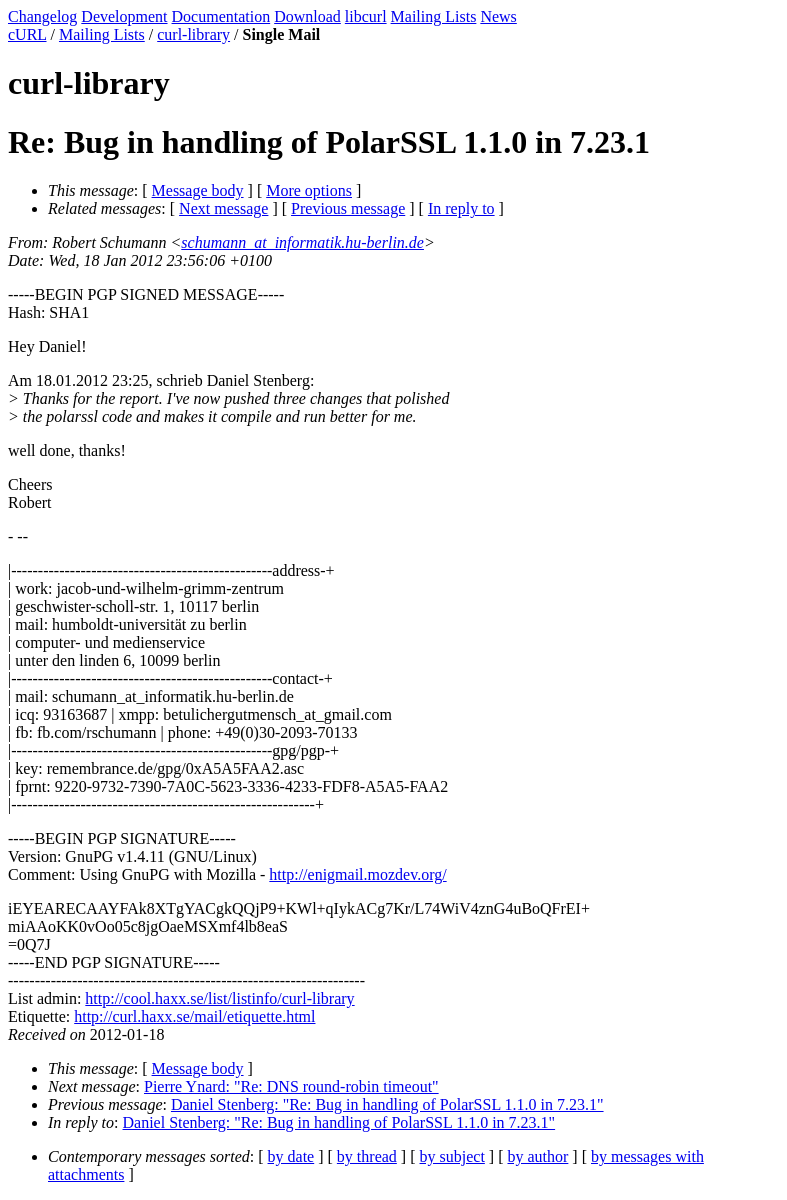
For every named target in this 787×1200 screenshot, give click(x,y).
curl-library (193, 34)
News (498, 16)
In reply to (461, 208)
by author (537, 1156)
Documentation (221, 16)
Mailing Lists (434, 16)
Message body (198, 190)
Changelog (42, 16)
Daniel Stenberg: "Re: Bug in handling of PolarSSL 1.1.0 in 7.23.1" (387, 1104)
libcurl (366, 16)
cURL (27, 34)
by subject (452, 1156)
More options (309, 190)
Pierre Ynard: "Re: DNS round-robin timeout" (291, 1086)
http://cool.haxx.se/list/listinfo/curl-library (219, 998)
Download (307, 16)
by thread (367, 1156)
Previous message (348, 208)
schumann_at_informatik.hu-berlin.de (302, 242)
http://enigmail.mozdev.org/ (357, 874)
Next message (223, 208)
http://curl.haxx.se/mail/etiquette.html (194, 1016)
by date (291, 1156)
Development (124, 16)
